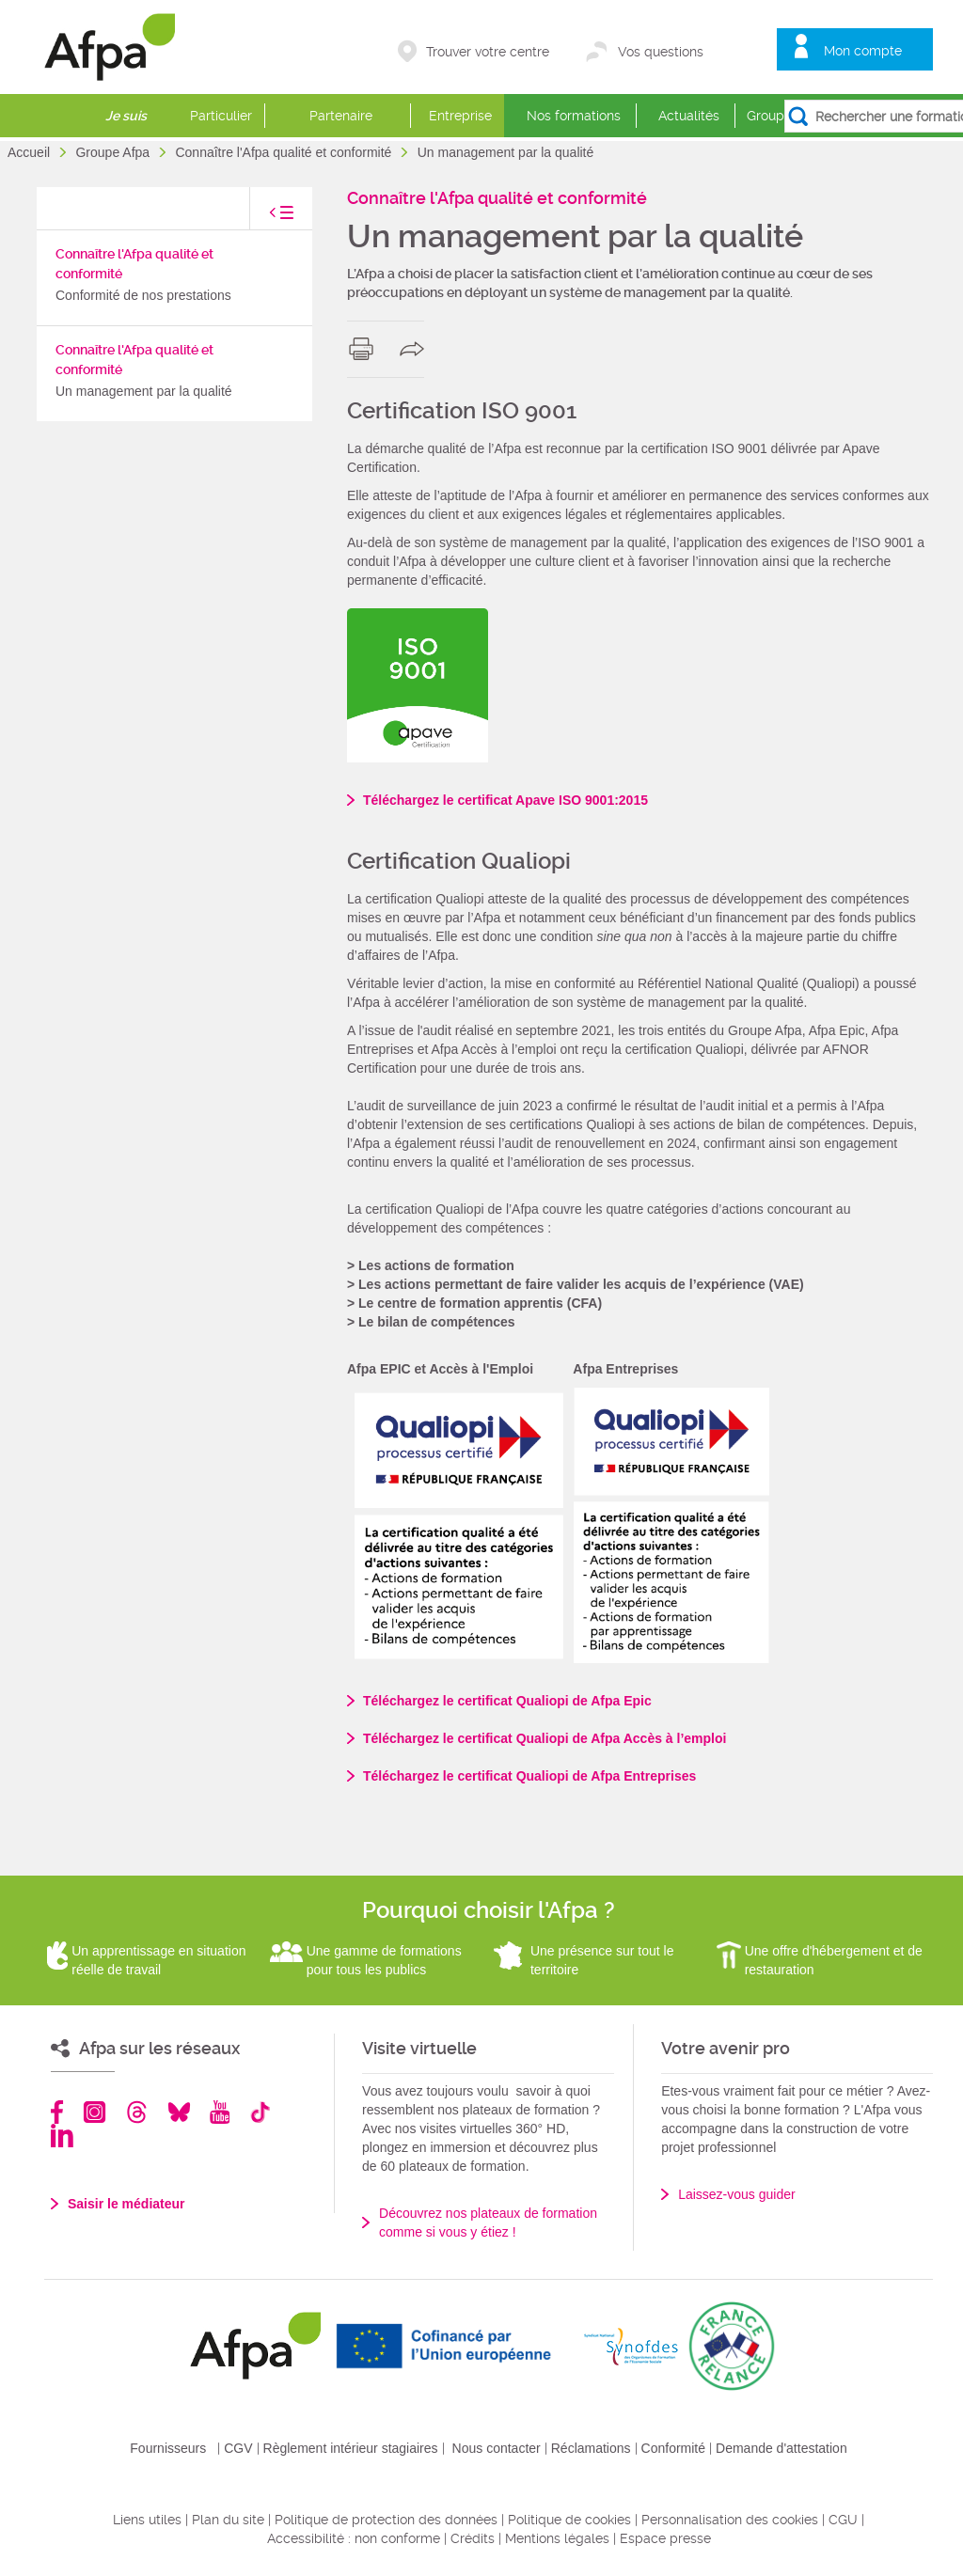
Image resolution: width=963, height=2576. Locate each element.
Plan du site (228, 2519)
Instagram (94, 2112)
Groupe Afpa (114, 152)
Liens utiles (147, 2519)
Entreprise (460, 115)
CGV (238, 2448)
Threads (137, 2112)
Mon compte (863, 50)
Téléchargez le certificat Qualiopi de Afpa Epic (507, 1700)
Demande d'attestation (781, 2448)
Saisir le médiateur (126, 2203)
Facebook (57, 2112)
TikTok (260, 2112)
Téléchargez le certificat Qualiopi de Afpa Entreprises (529, 1775)
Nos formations (574, 115)
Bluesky (179, 2112)
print (365, 349)
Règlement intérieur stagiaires (350, 2448)
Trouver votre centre (487, 51)
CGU (843, 2519)
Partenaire (340, 115)
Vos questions (660, 51)
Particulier (221, 115)
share (416, 349)
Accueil (31, 152)
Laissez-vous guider (737, 2194)
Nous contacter (496, 2448)
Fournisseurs (168, 2448)
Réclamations (591, 2448)
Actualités (688, 115)
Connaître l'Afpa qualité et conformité (285, 152)
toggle (262, 217)
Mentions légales (557, 2538)
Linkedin (62, 2135)
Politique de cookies (569, 2519)
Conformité (673, 2448)
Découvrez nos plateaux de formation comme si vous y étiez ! (488, 2222)
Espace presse (665, 2538)
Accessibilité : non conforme (353, 2538)
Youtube (219, 2112)
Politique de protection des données (386, 2519)
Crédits (472, 2538)
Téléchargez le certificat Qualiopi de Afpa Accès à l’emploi (544, 1738)
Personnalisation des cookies (729, 2519)
